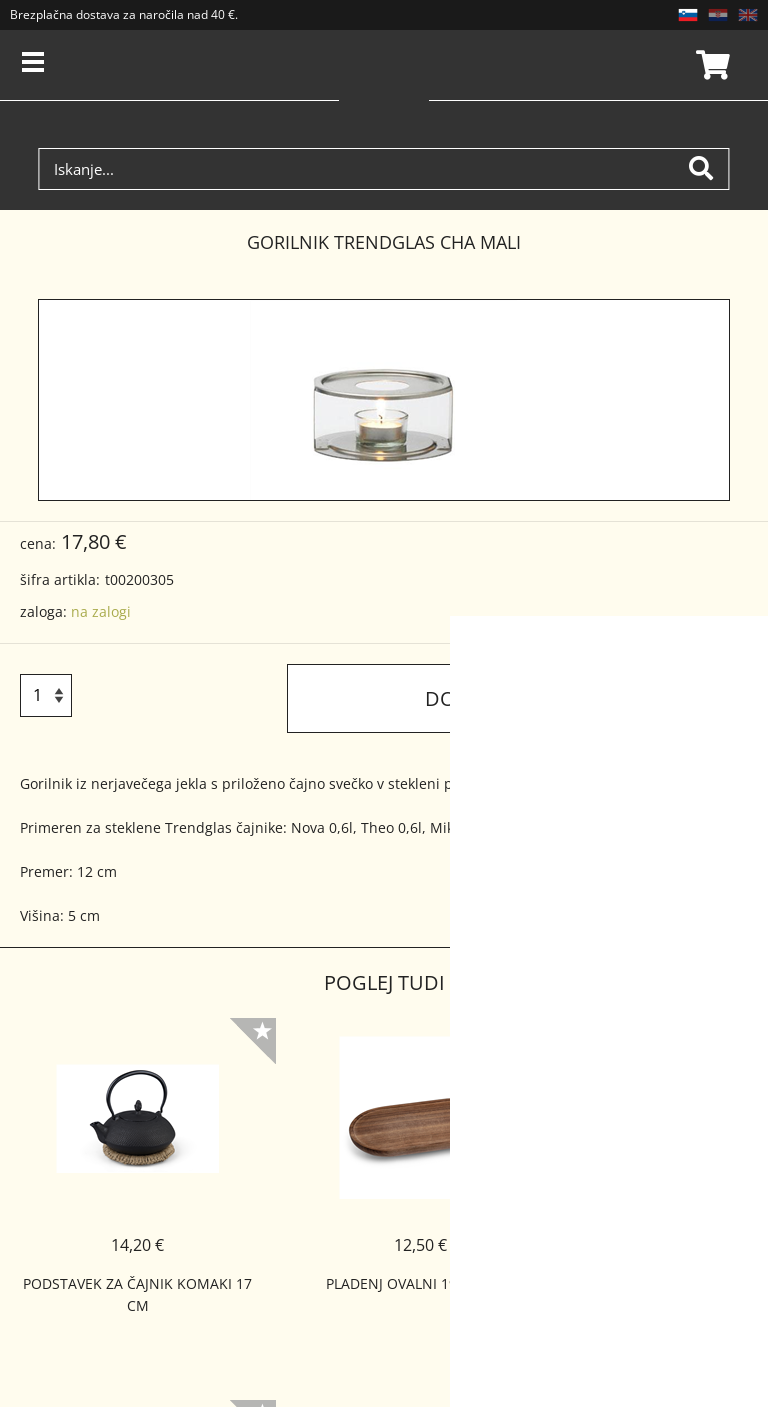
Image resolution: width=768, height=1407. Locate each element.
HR (718, 15)
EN (748, 15)
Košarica (710, 65)
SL (688, 15)
